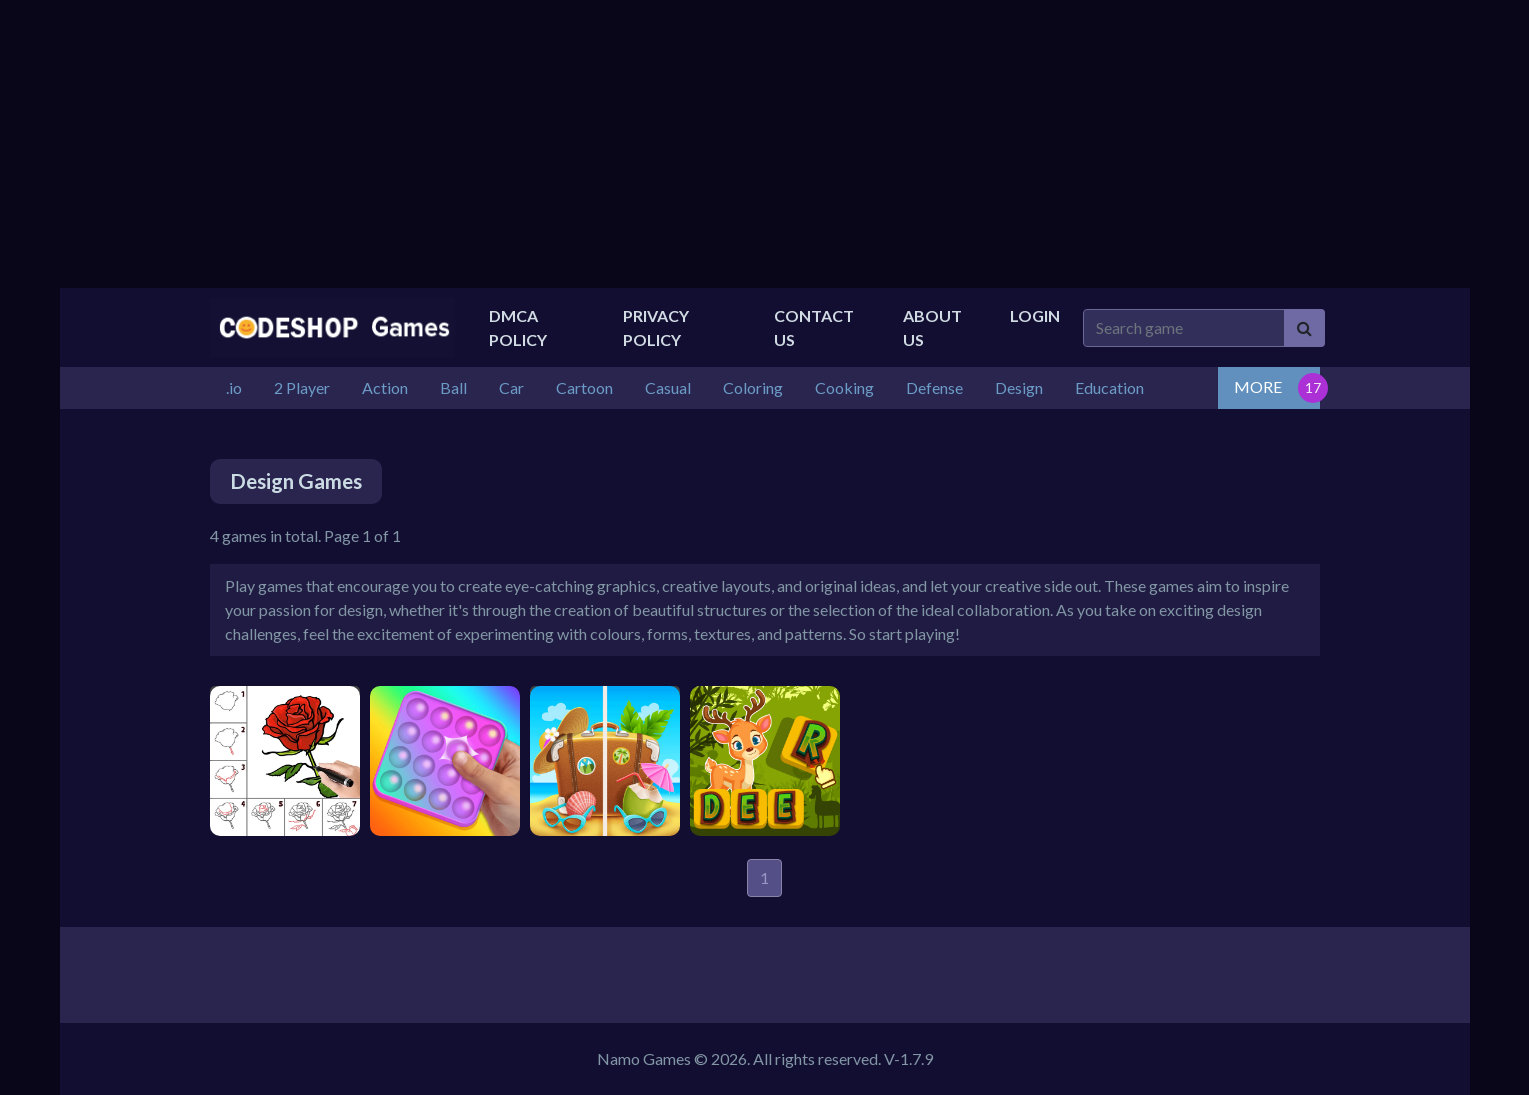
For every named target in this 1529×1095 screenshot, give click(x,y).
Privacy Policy (656, 327)
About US (932, 327)
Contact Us (814, 327)
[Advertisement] (765, 144)
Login (1035, 315)
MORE (1258, 386)
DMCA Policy (518, 327)
